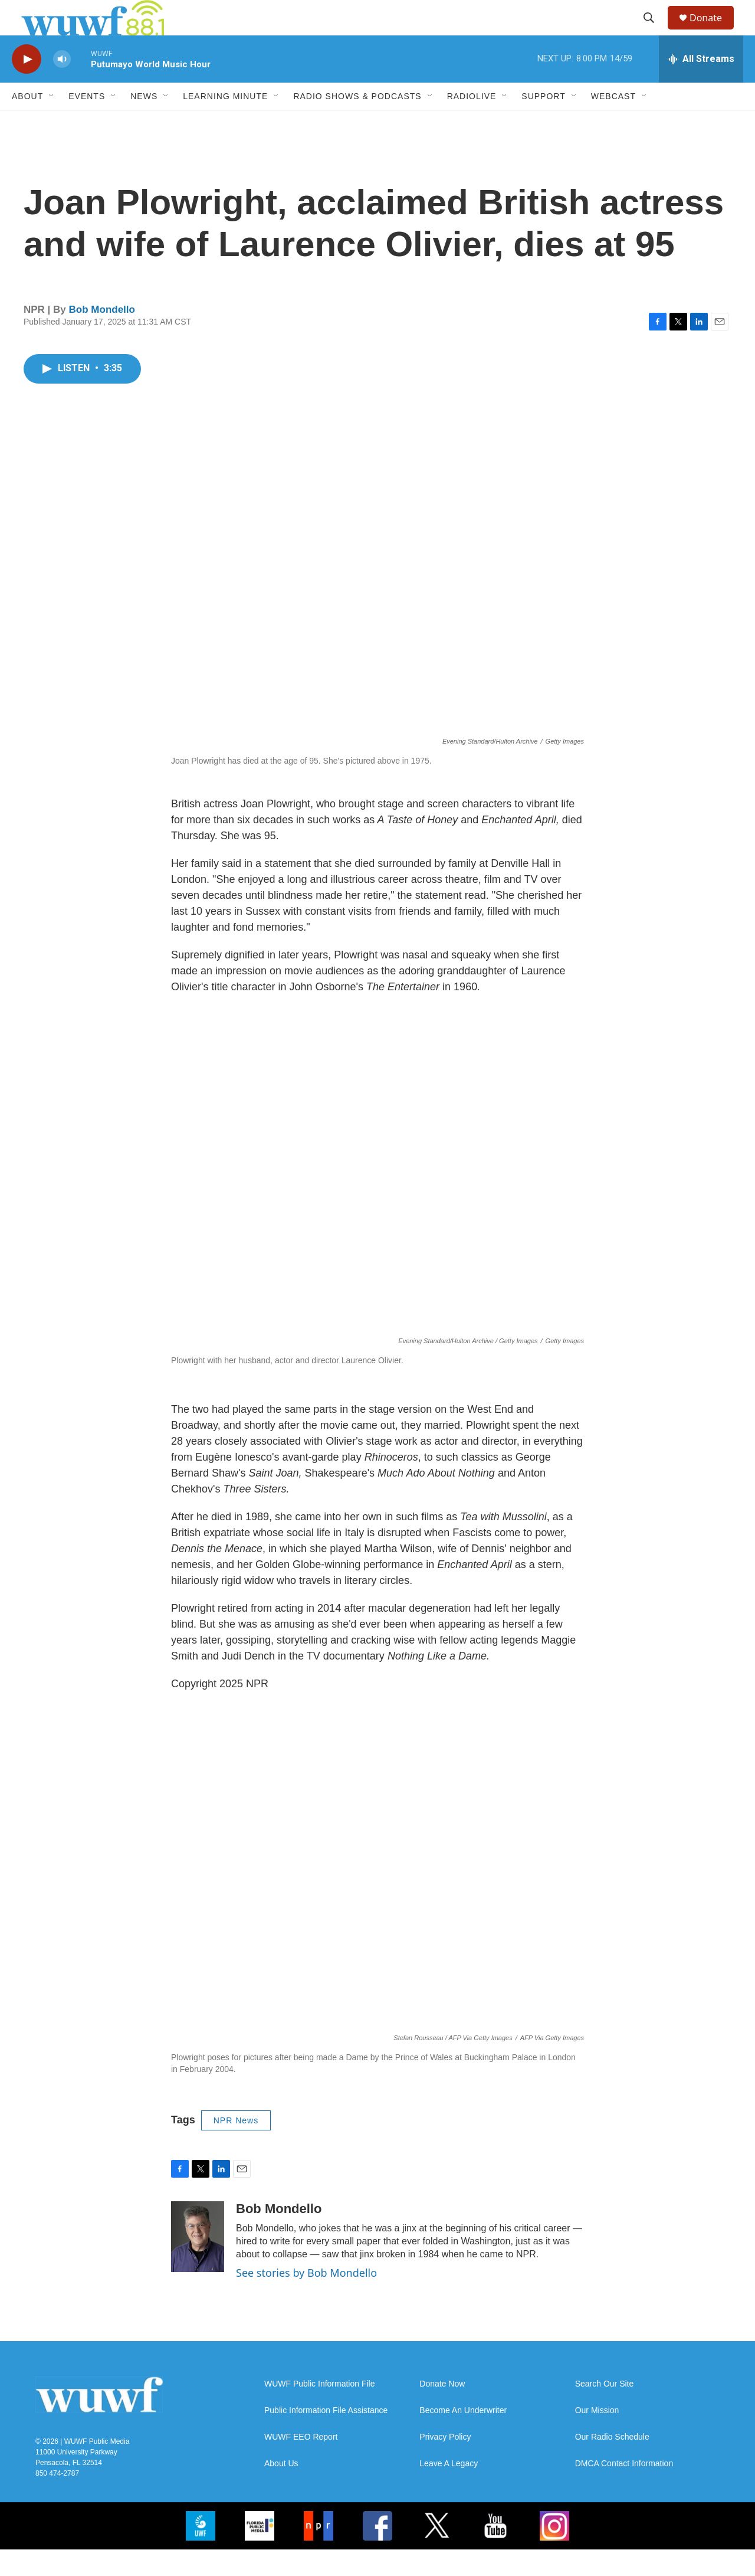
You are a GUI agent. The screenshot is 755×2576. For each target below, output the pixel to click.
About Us (281, 2490)
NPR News (236, 2147)
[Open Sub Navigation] (52, 122)
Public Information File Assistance (326, 2437)
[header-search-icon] (654, 31)
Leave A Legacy (448, 2490)
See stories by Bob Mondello (306, 2299)
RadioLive (472, 122)
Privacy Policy (445, 2463)
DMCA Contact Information (624, 2490)
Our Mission (597, 2437)
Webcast (613, 122)
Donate (713, 31)
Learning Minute (225, 122)
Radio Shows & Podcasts (357, 122)
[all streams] (701, 85)
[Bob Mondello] (197, 2263)
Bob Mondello (102, 336)
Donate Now (442, 2410)
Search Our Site (604, 2410)
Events (86, 122)
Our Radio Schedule (612, 2463)
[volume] (62, 86)
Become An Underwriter (463, 2437)
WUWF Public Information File (319, 2410)
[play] (26, 86)
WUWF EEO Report (300, 2463)
